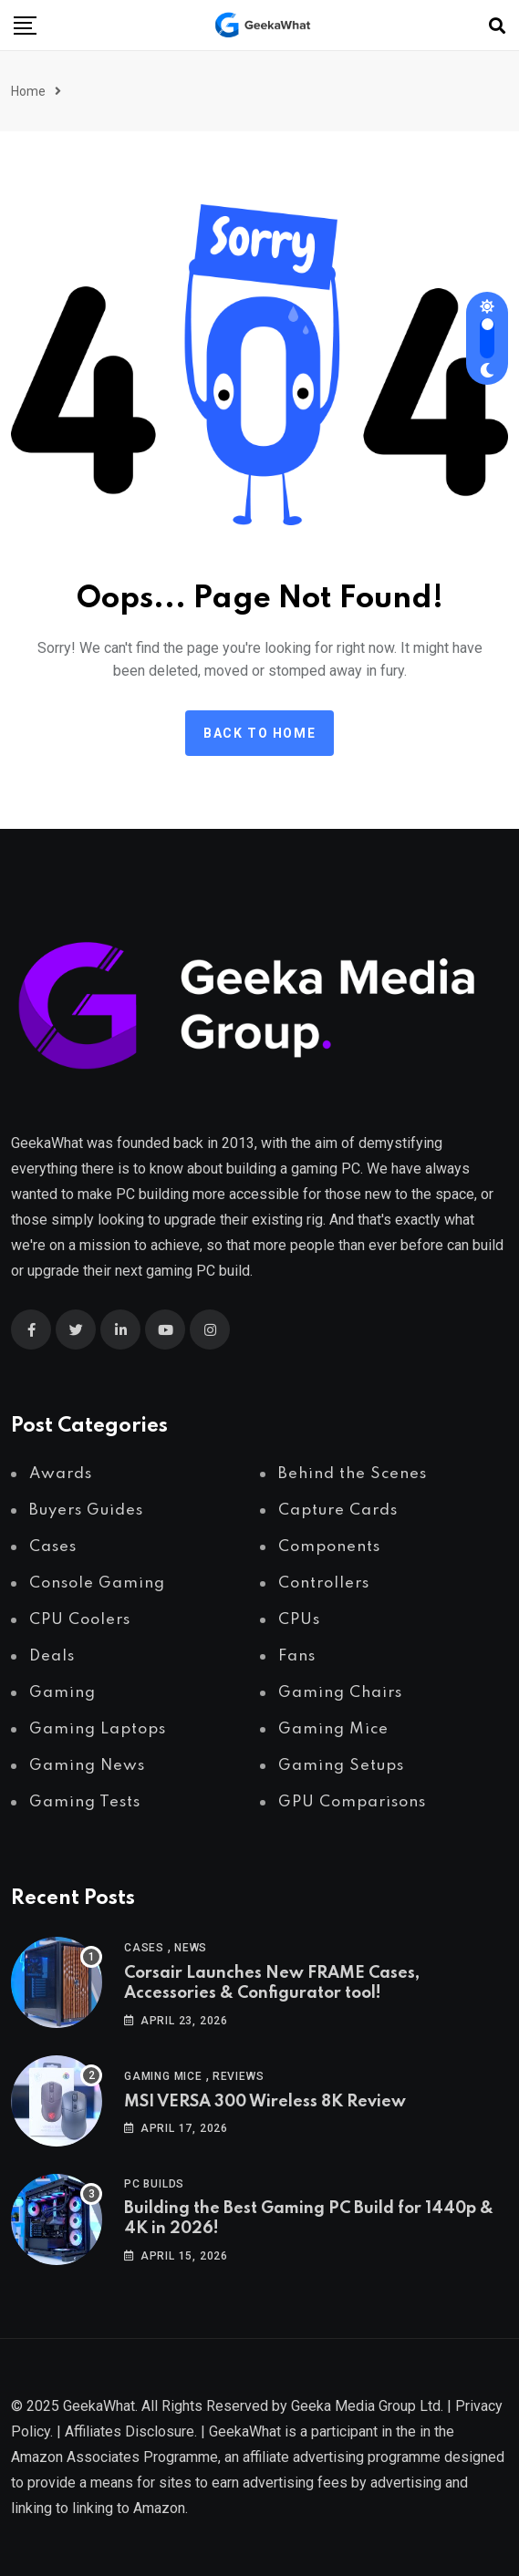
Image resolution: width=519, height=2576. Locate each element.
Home (28, 91)
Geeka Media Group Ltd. (367, 2406)
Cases (144, 1947)
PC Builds (154, 2184)
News (190, 1947)
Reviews (239, 2076)
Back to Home (259, 733)
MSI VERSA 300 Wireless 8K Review (265, 2102)
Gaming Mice (163, 2076)
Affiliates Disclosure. (131, 2431)
